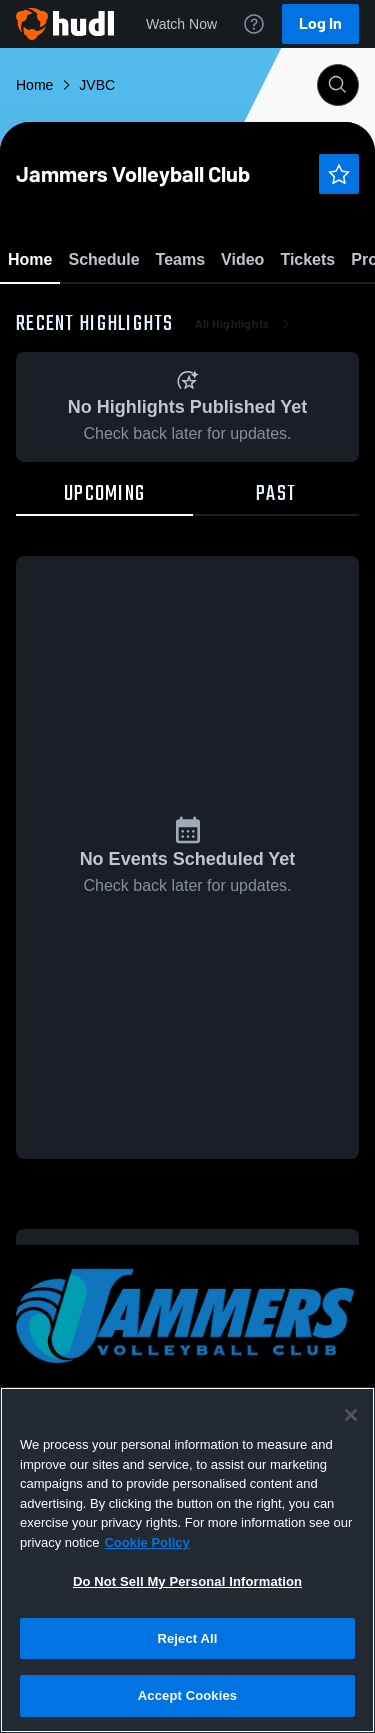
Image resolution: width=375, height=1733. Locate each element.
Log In (320, 23)
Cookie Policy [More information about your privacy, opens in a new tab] (146, 1542)
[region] (187, 1560)
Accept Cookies (187, 1695)
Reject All (187, 1638)
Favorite (164, 309)
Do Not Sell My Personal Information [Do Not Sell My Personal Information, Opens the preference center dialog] (187, 1581)
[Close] (351, 1415)
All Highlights (244, 440)
